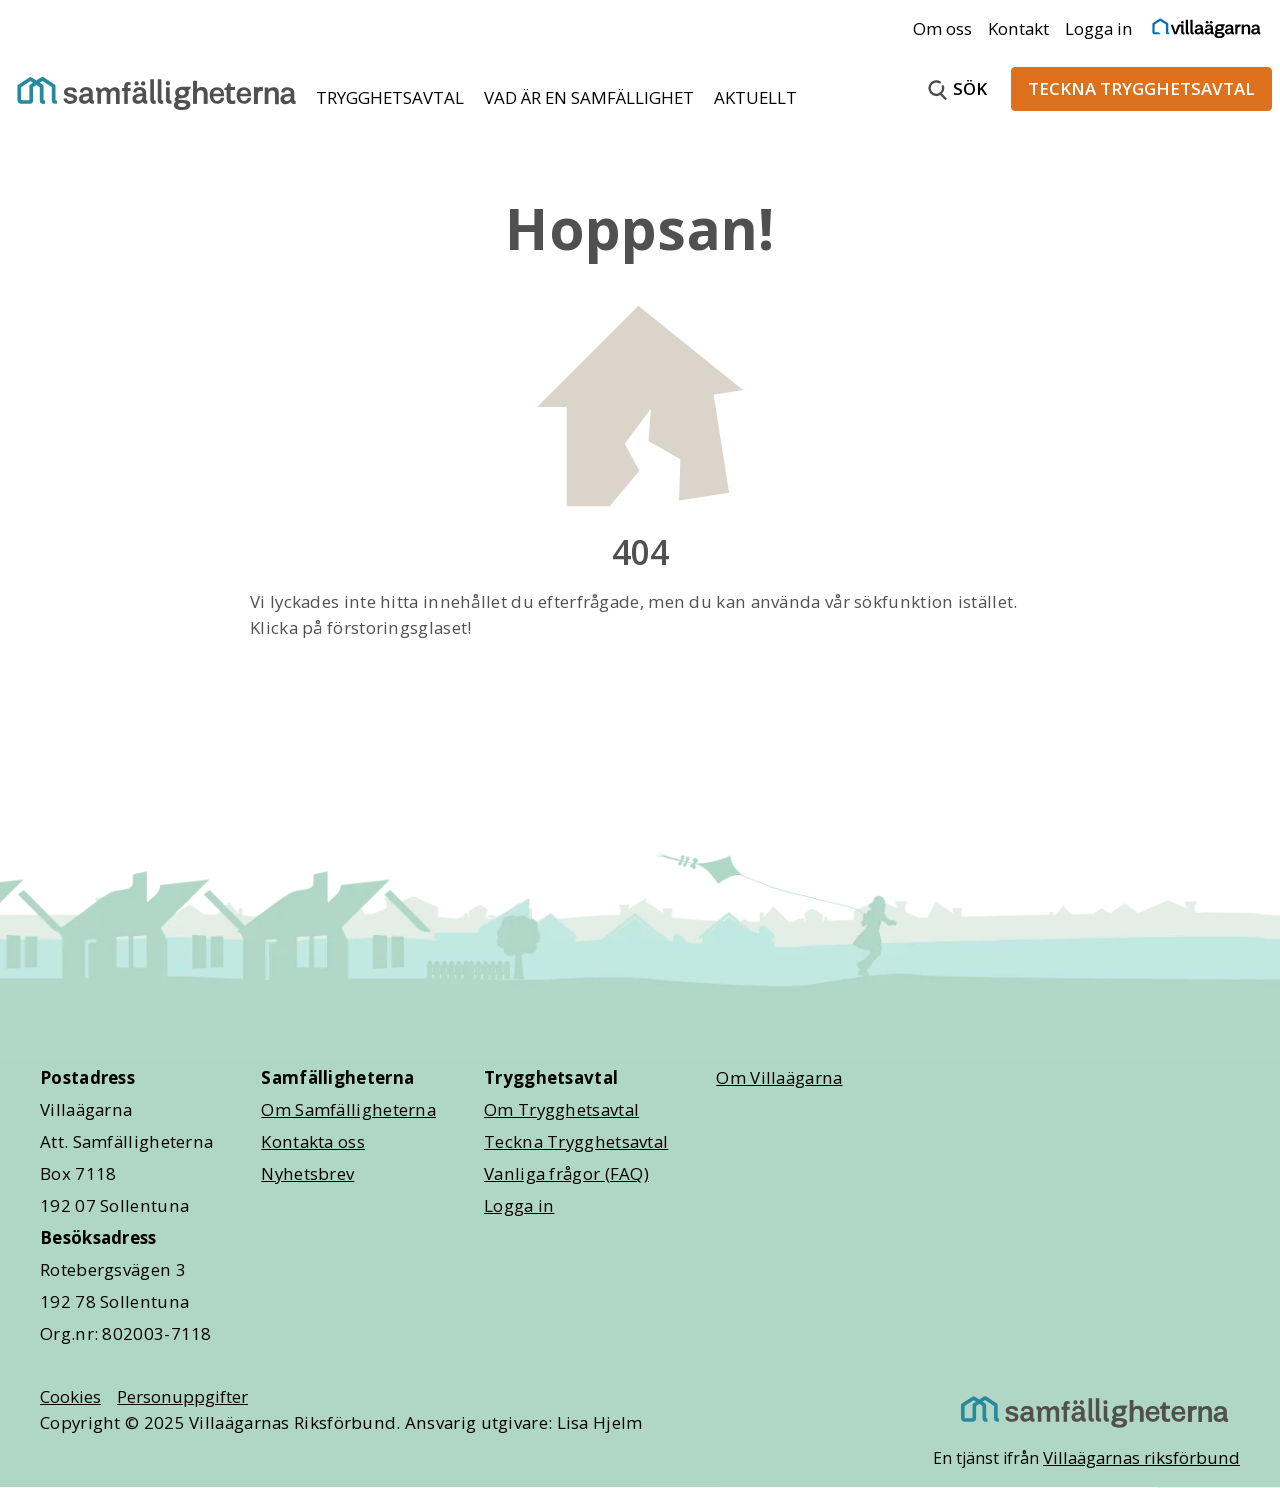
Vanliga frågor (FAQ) (566, 1173)
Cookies (70, 1396)
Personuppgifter (182, 1396)
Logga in (1099, 28)
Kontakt (1018, 28)
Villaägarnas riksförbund (1141, 1457)
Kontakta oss (313, 1141)
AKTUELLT (755, 97)
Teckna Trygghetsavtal (576, 1141)
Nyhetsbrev (307, 1173)
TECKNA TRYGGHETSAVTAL (1141, 88)
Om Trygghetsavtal (561, 1109)
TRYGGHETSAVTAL (392, 97)
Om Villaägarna (779, 1077)
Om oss (942, 28)
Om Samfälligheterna (348, 1109)
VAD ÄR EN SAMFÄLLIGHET (591, 97)
